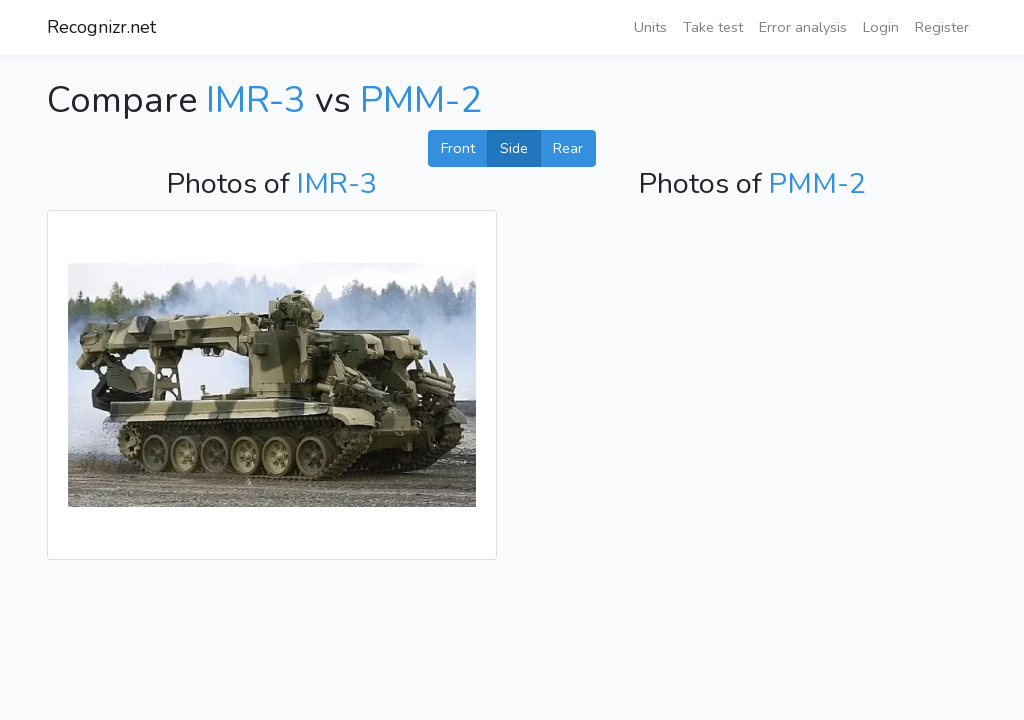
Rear (568, 148)
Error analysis (803, 27)
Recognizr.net (101, 27)
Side (514, 148)
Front (458, 148)
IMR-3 (256, 100)
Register (942, 27)
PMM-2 (421, 100)
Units (650, 27)
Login (881, 27)
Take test (713, 27)
